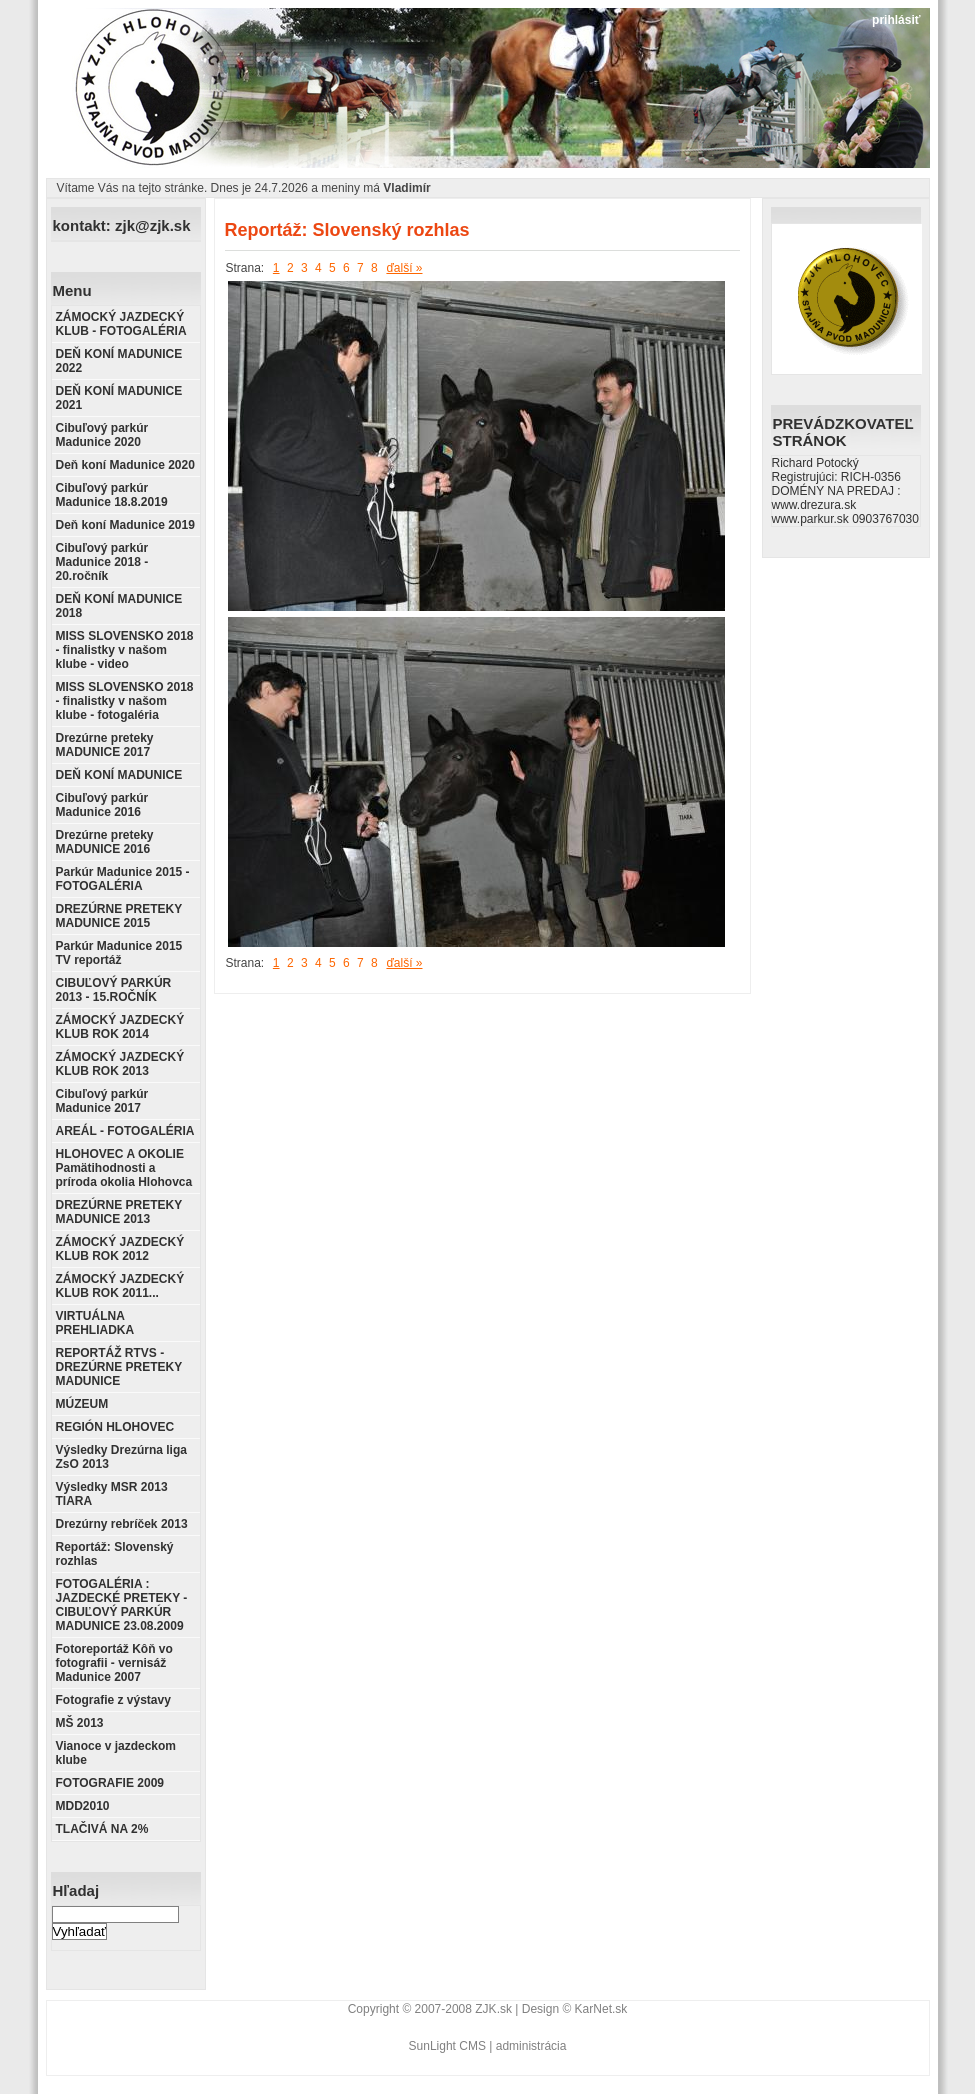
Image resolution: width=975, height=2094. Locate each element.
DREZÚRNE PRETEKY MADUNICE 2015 (119, 916)
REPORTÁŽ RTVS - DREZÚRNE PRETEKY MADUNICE (119, 1367)
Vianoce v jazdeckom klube (116, 1753)
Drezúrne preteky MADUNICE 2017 (105, 745)
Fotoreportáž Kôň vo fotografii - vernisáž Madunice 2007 (114, 1663)
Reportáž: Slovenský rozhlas (115, 1554)
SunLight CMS (447, 2046)
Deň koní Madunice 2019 (125, 525)
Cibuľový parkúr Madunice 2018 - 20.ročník (102, 562)
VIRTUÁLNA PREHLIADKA (95, 1323)
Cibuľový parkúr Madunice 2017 (102, 1101)
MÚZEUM (82, 1404)
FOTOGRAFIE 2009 (110, 1783)
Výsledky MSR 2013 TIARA (112, 1494)
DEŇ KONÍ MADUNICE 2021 (119, 398)
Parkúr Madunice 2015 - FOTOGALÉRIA (123, 879)
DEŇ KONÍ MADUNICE (119, 775)
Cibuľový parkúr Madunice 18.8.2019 (112, 495)
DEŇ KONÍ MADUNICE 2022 (119, 361)
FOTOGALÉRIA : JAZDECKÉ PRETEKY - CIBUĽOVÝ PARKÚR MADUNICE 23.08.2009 (122, 1605)
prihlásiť (896, 20)
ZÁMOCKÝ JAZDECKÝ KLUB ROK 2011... (120, 1286)
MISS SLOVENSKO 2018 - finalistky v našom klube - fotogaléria (125, 701)
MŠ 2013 (80, 1723)
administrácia (531, 2046)
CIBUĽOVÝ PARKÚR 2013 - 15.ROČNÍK (114, 990)
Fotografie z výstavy (113, 1700)
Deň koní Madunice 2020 (125, 465)
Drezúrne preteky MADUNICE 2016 (105, 842)
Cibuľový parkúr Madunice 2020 (102, 435)
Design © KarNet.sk (575, 2009)
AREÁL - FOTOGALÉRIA (125, 1131)
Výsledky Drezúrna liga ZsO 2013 (121, 1457)
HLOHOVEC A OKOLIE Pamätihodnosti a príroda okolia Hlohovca (124, 1168)
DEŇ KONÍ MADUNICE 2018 (119, 606)
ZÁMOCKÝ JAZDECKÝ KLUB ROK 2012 (120, 1249)
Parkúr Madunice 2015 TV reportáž (119, 953)
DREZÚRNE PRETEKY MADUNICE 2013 (119, 1212)
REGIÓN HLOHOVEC (115, 1427)
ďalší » (404, 268)
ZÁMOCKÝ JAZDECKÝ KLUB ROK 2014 (120, 1027)
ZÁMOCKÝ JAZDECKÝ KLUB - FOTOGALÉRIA (121, 324)
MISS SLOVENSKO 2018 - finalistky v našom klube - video (125, 650)
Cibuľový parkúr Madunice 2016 (102, 805)
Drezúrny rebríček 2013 (122, 1524)
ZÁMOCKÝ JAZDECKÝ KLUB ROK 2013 (120, 1064)
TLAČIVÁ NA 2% (102, 1829)
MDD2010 (83, 1806)
